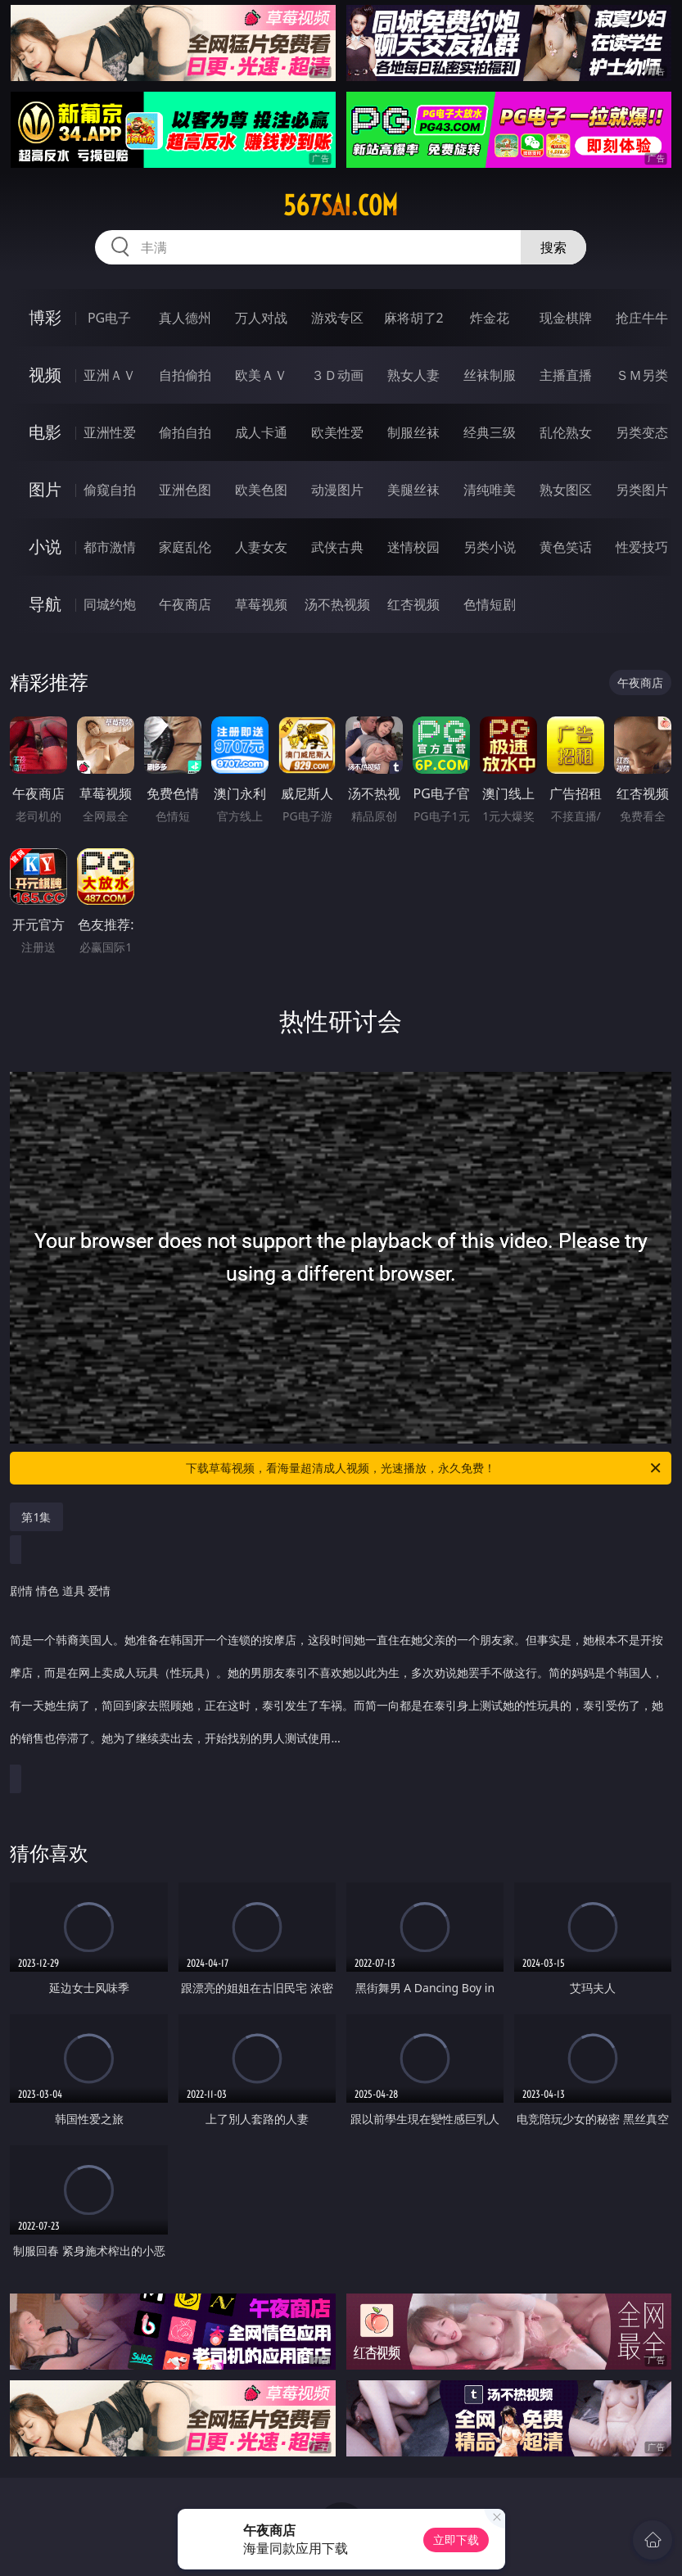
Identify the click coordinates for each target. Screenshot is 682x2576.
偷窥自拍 (110, 490)
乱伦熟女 (566, 432)
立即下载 (456, 2539)
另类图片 (642, 490)
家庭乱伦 (185, 547)
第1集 (36, 1517)
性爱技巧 (642, 547)
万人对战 (261, 318)
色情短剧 (489, 604)
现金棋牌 (566, 318)
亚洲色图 (185, 490)
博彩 (45, 317)
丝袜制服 (489, 375)
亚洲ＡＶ (110, 375)
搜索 (553, 247)
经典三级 (489, 432)
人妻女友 (261, 547)
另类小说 (489, 547)
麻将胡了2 (414, 318)
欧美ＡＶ (261, 375)
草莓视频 (261, 604)
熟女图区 (566, 490)
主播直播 (566, 375)
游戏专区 (337, 318)
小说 (45, 547)
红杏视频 (413, 604)
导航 (45, 604)
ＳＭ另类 (642, 375)
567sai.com (340, 205)
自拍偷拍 (185, 375)
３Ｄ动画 (337, 375)
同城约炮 (110, 604)
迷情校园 (413, 547)
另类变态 (642, 432)
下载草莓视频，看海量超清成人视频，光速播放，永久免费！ (424, 1468)
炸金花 (489, 318)
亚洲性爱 (110, 432)
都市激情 (110, 547)
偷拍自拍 (185, 432)
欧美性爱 (337, 432)
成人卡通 (261, 432)
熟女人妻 (413, 375)
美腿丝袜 (413, 490)
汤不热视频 (337, 604)
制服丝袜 (413, 432)
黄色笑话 (566, 547)
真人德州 (185, 318)
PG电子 (109, 318)
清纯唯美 (489, 490)
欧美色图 (261, 490)
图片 (45, 489)
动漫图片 (337, 490)
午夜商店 (185, 604)
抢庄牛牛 (642, 318)
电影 (45, 432)
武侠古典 (337, 547)
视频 (45, 375)
